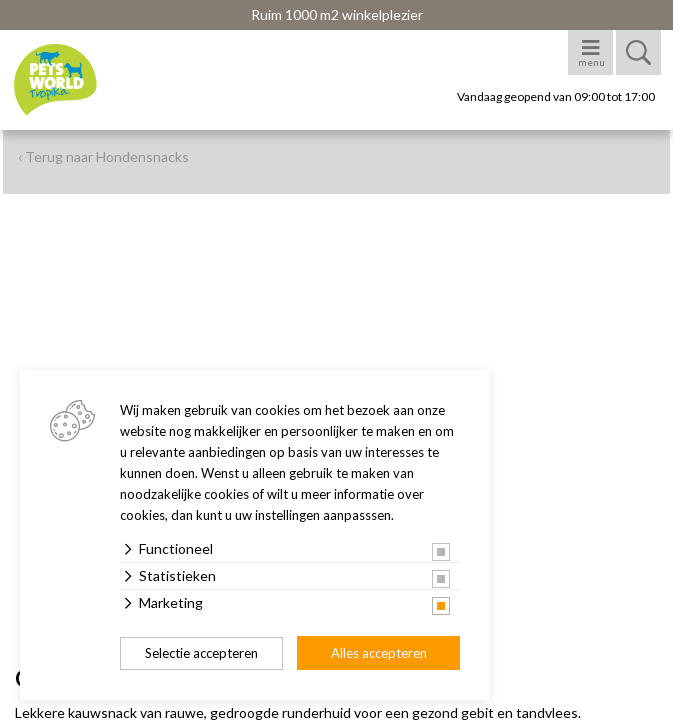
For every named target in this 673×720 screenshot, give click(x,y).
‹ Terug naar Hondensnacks (103, 156)
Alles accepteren (379, 653)
